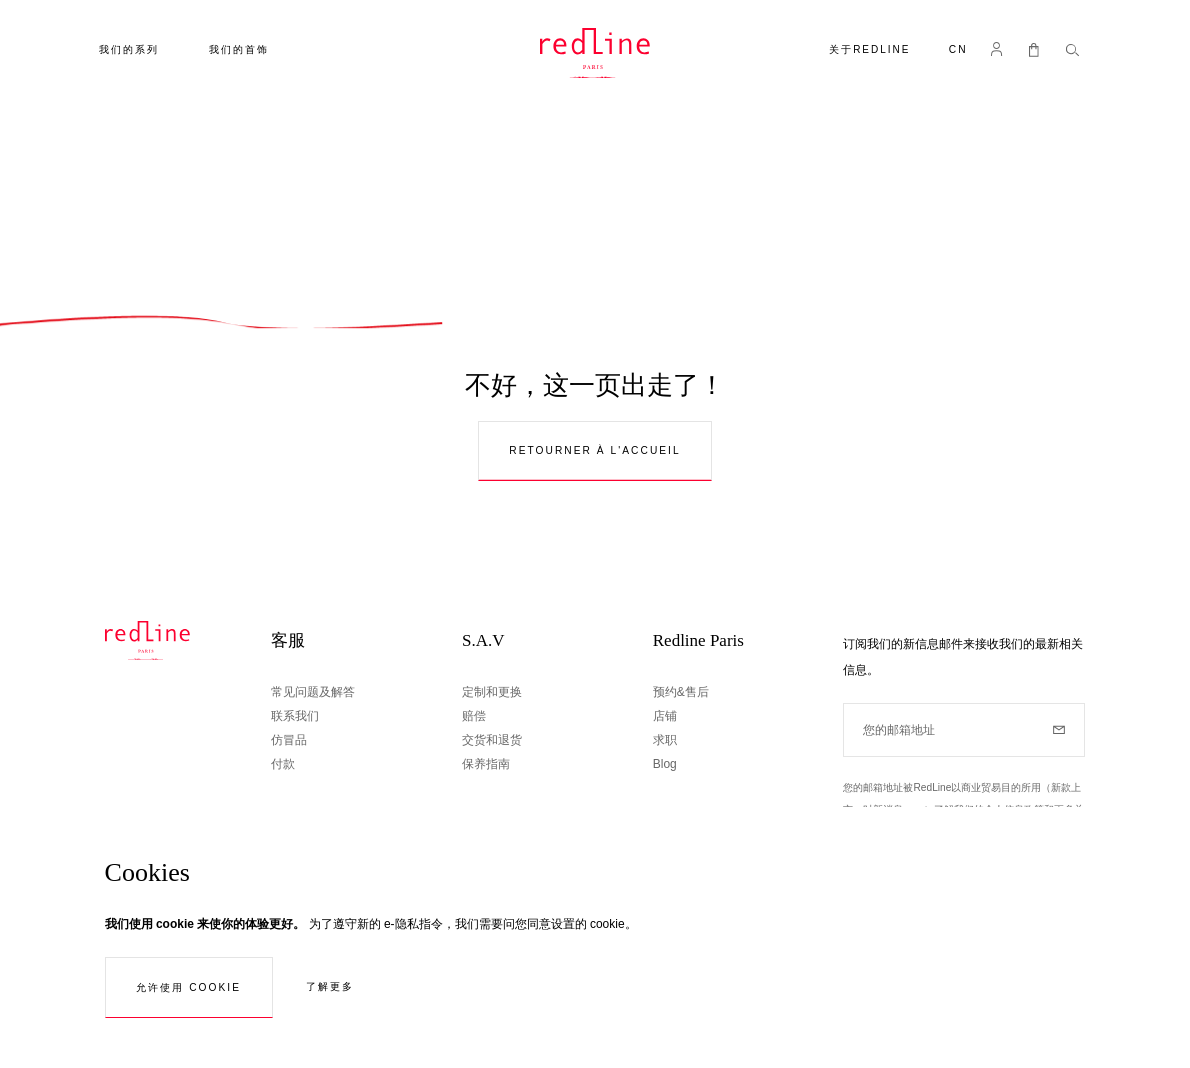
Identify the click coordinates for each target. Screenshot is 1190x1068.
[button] (958, 51)
